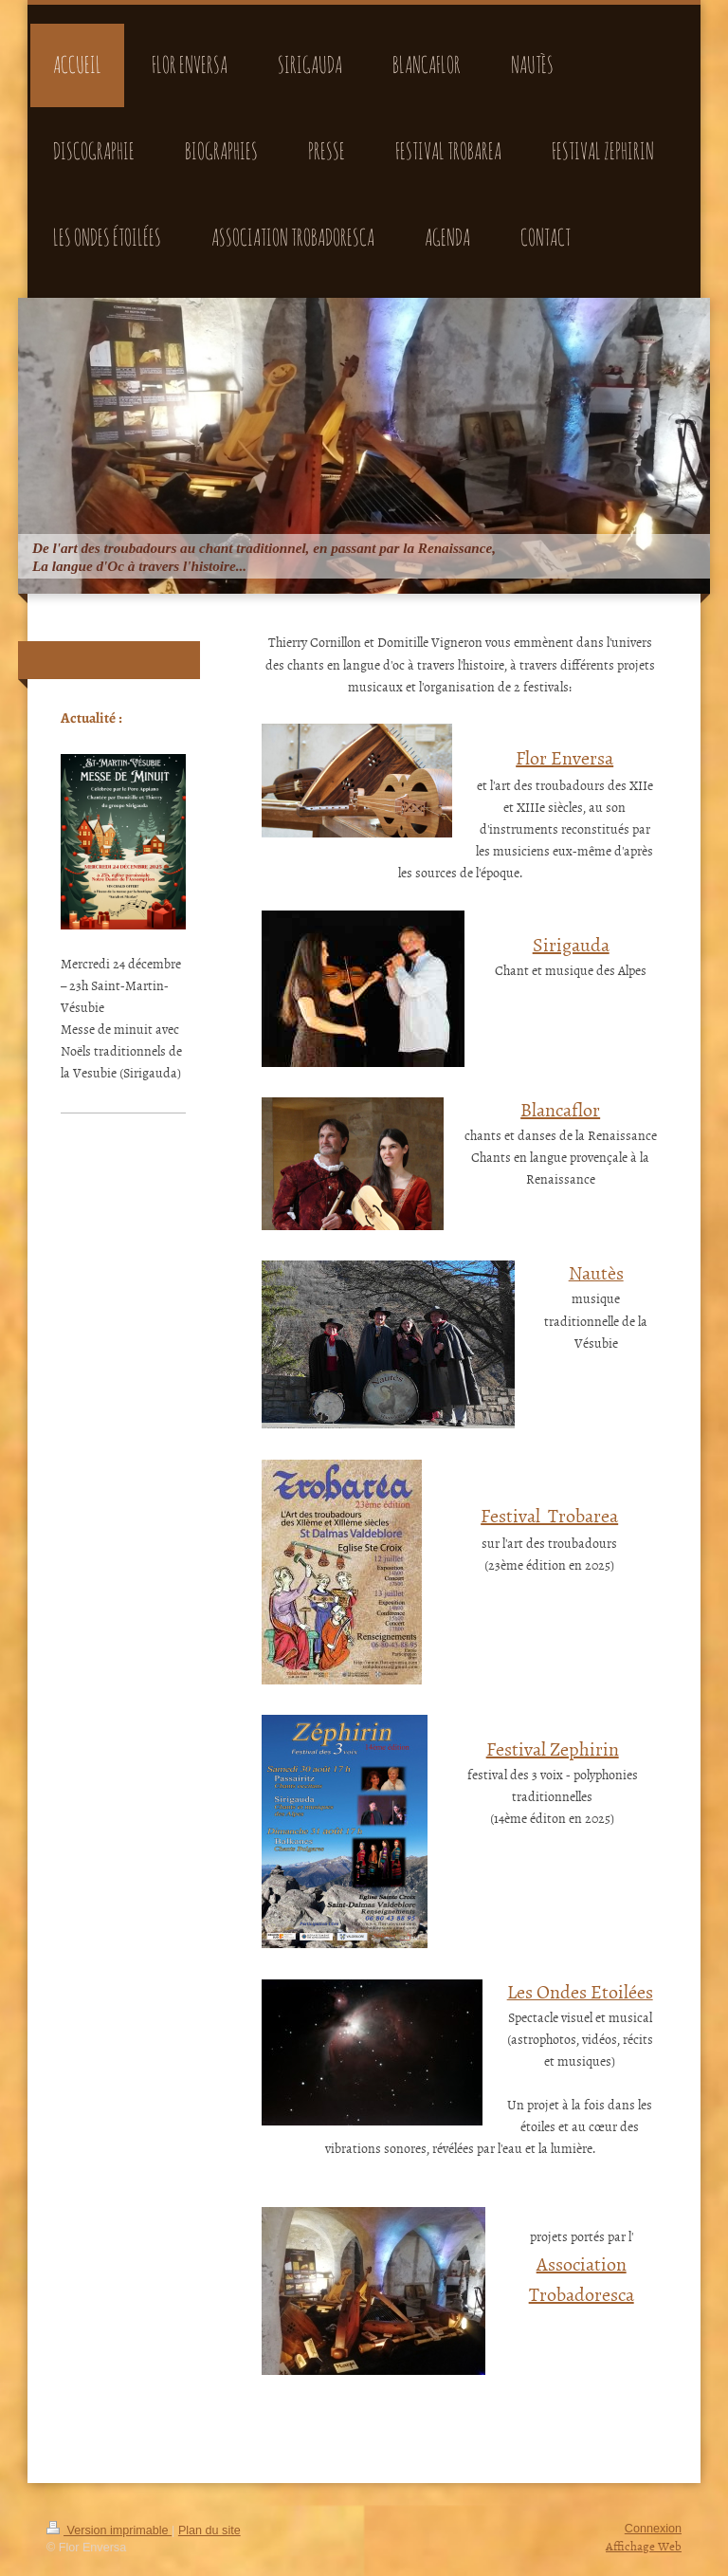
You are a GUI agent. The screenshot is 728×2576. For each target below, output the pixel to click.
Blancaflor (560, 1109)
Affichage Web (644, 2545)
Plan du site (209, 2530)
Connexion (653, 2528)
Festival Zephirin (552, 1748)
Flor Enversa (564, 757)
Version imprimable (109, 2530)
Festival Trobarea (549, 1514)
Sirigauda (571, 943)
